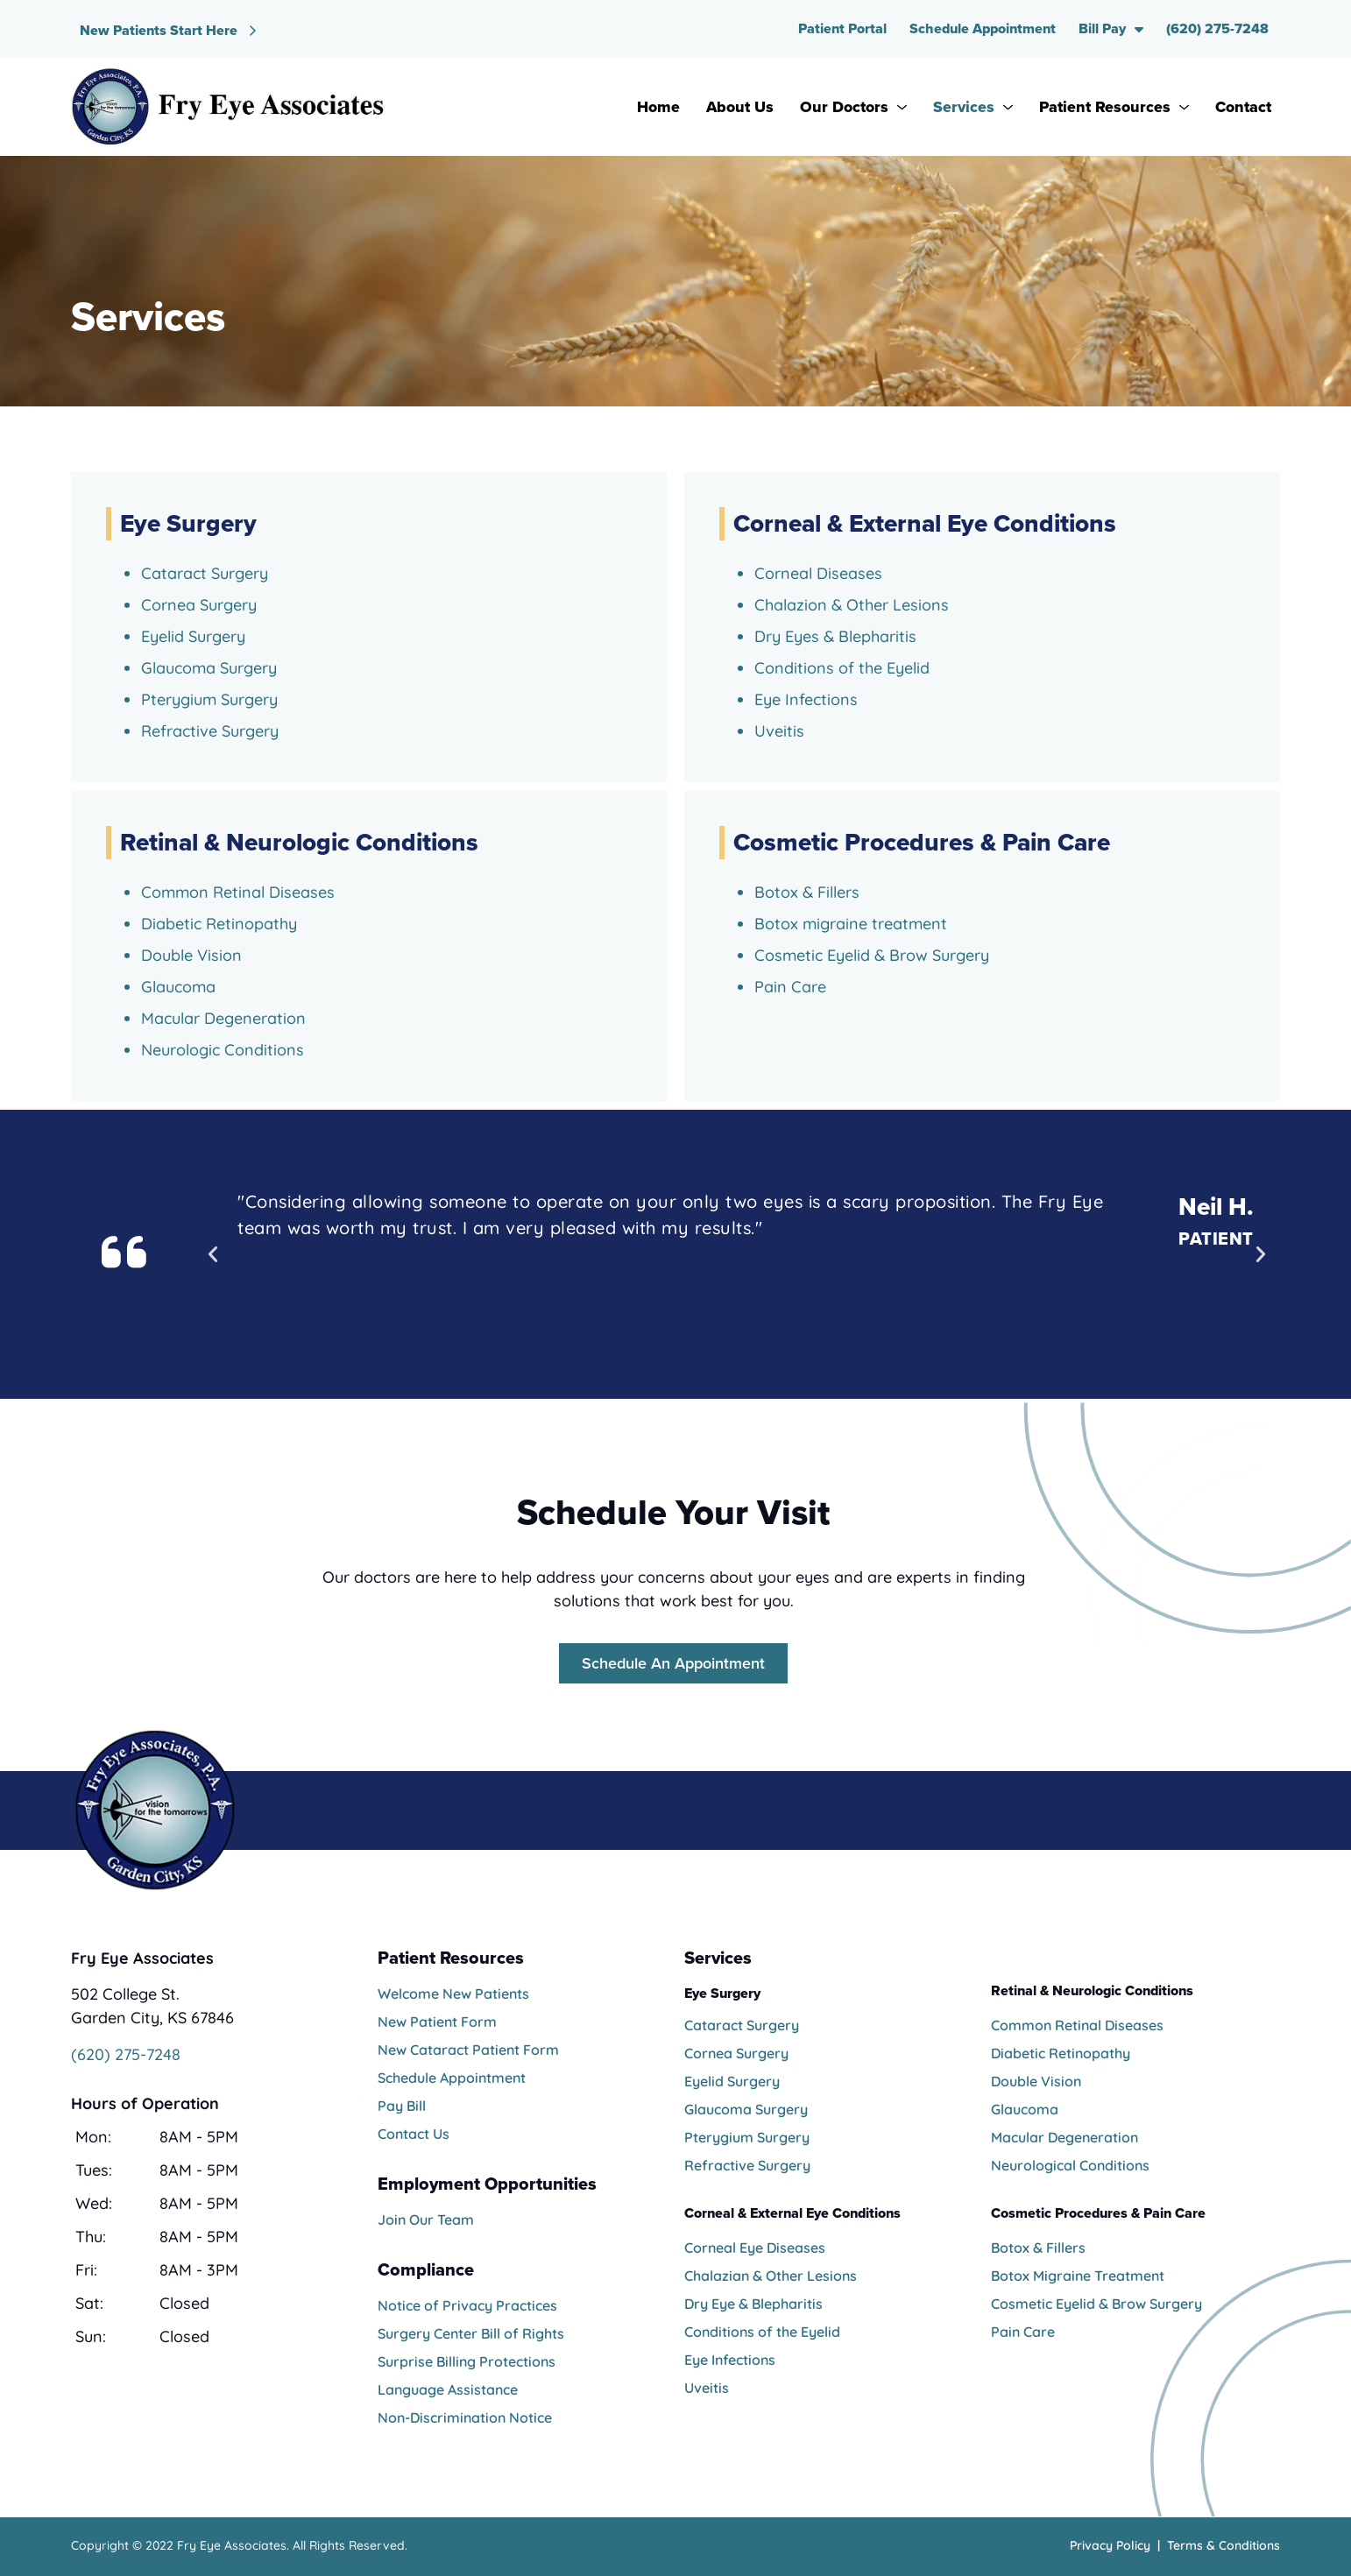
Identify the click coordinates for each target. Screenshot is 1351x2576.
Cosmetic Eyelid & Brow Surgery (1096, 2303)
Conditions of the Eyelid (842, 668)
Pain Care (1023, 2331)
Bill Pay (1111, 29)
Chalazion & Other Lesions (851, 605)
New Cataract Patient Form (468, 2049)
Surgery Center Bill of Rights (471, 2333)
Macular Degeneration (1064, 2137)
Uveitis (779, 731)
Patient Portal (842, 28)
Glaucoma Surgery (209, 668)
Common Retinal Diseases (1077, 2025)
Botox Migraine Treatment (1077, 2275)
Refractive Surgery (210, 731)
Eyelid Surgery (193, 636)
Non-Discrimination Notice (465, 2417)
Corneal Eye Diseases (754, 2247)
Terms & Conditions (1223, 2545)
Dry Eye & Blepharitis (753, 2303)
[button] (212, 1254)
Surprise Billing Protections (466, 2361)
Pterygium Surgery (209, 699)
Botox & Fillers (1038, 2247)
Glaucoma (1024, 2109)
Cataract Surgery (204, 573)
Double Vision (1036, 2081)
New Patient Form (437, 2021)
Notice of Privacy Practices (467, 2305)
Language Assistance (448, 2389)
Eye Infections (806, 699)
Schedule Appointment (982, 28)
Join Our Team (426, 2219)
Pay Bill (402, 2105)
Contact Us (413, 2133)
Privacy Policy (1110, 2545)
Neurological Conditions (1070, 2165)
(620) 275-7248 (1217, 28)
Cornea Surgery (199, 605)
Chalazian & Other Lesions (770, 2275)
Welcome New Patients (453, 1993)
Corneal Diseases (818, 573)
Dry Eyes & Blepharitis (835, 636)
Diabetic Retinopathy (1060, 2053)
